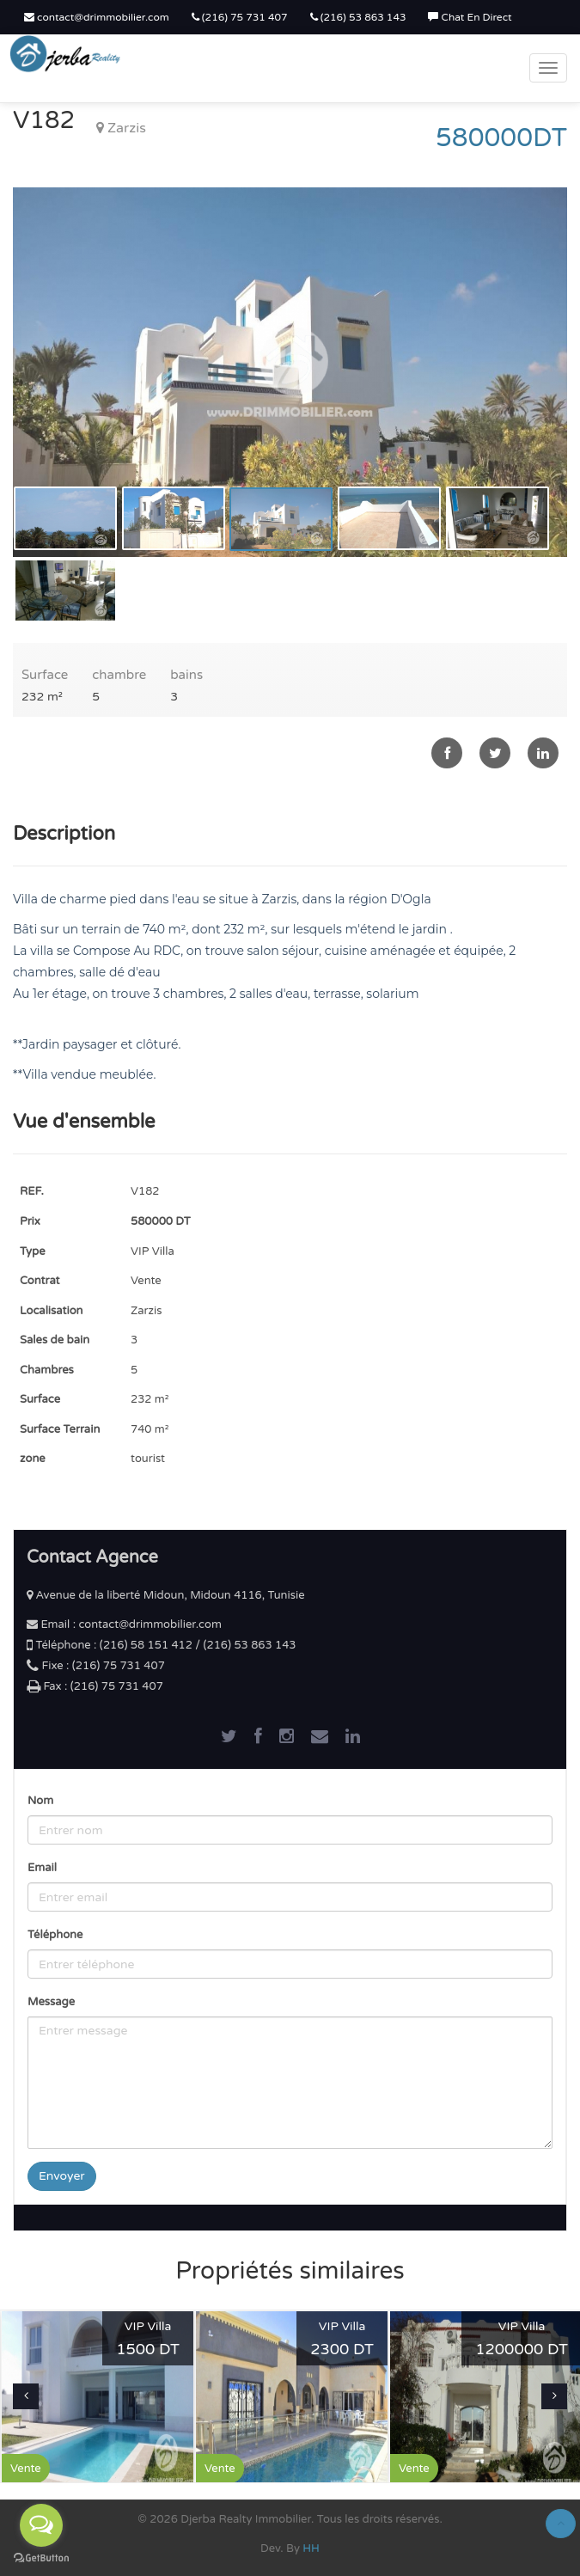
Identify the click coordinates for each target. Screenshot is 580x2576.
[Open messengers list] (41, 2525)
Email (42, 1868)
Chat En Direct (469, 17)
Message (51, 2002)
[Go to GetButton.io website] (41, 2558)
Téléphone (54, 1935)
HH (311, 2548)
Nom (40, 1801)
